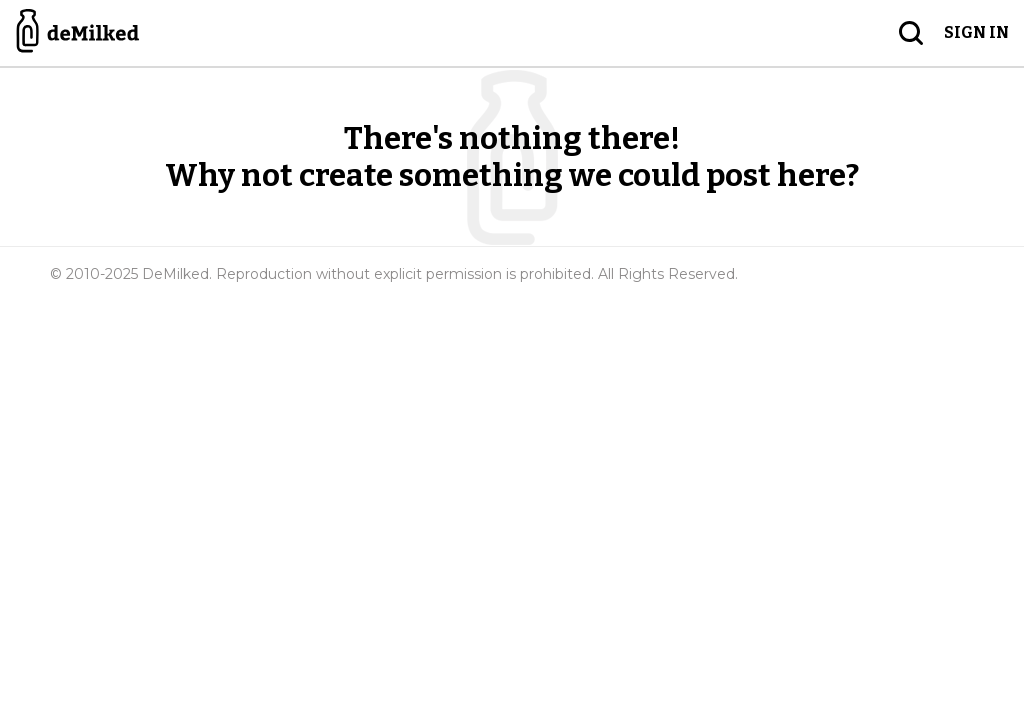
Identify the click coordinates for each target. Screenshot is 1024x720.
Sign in (976, 32)
